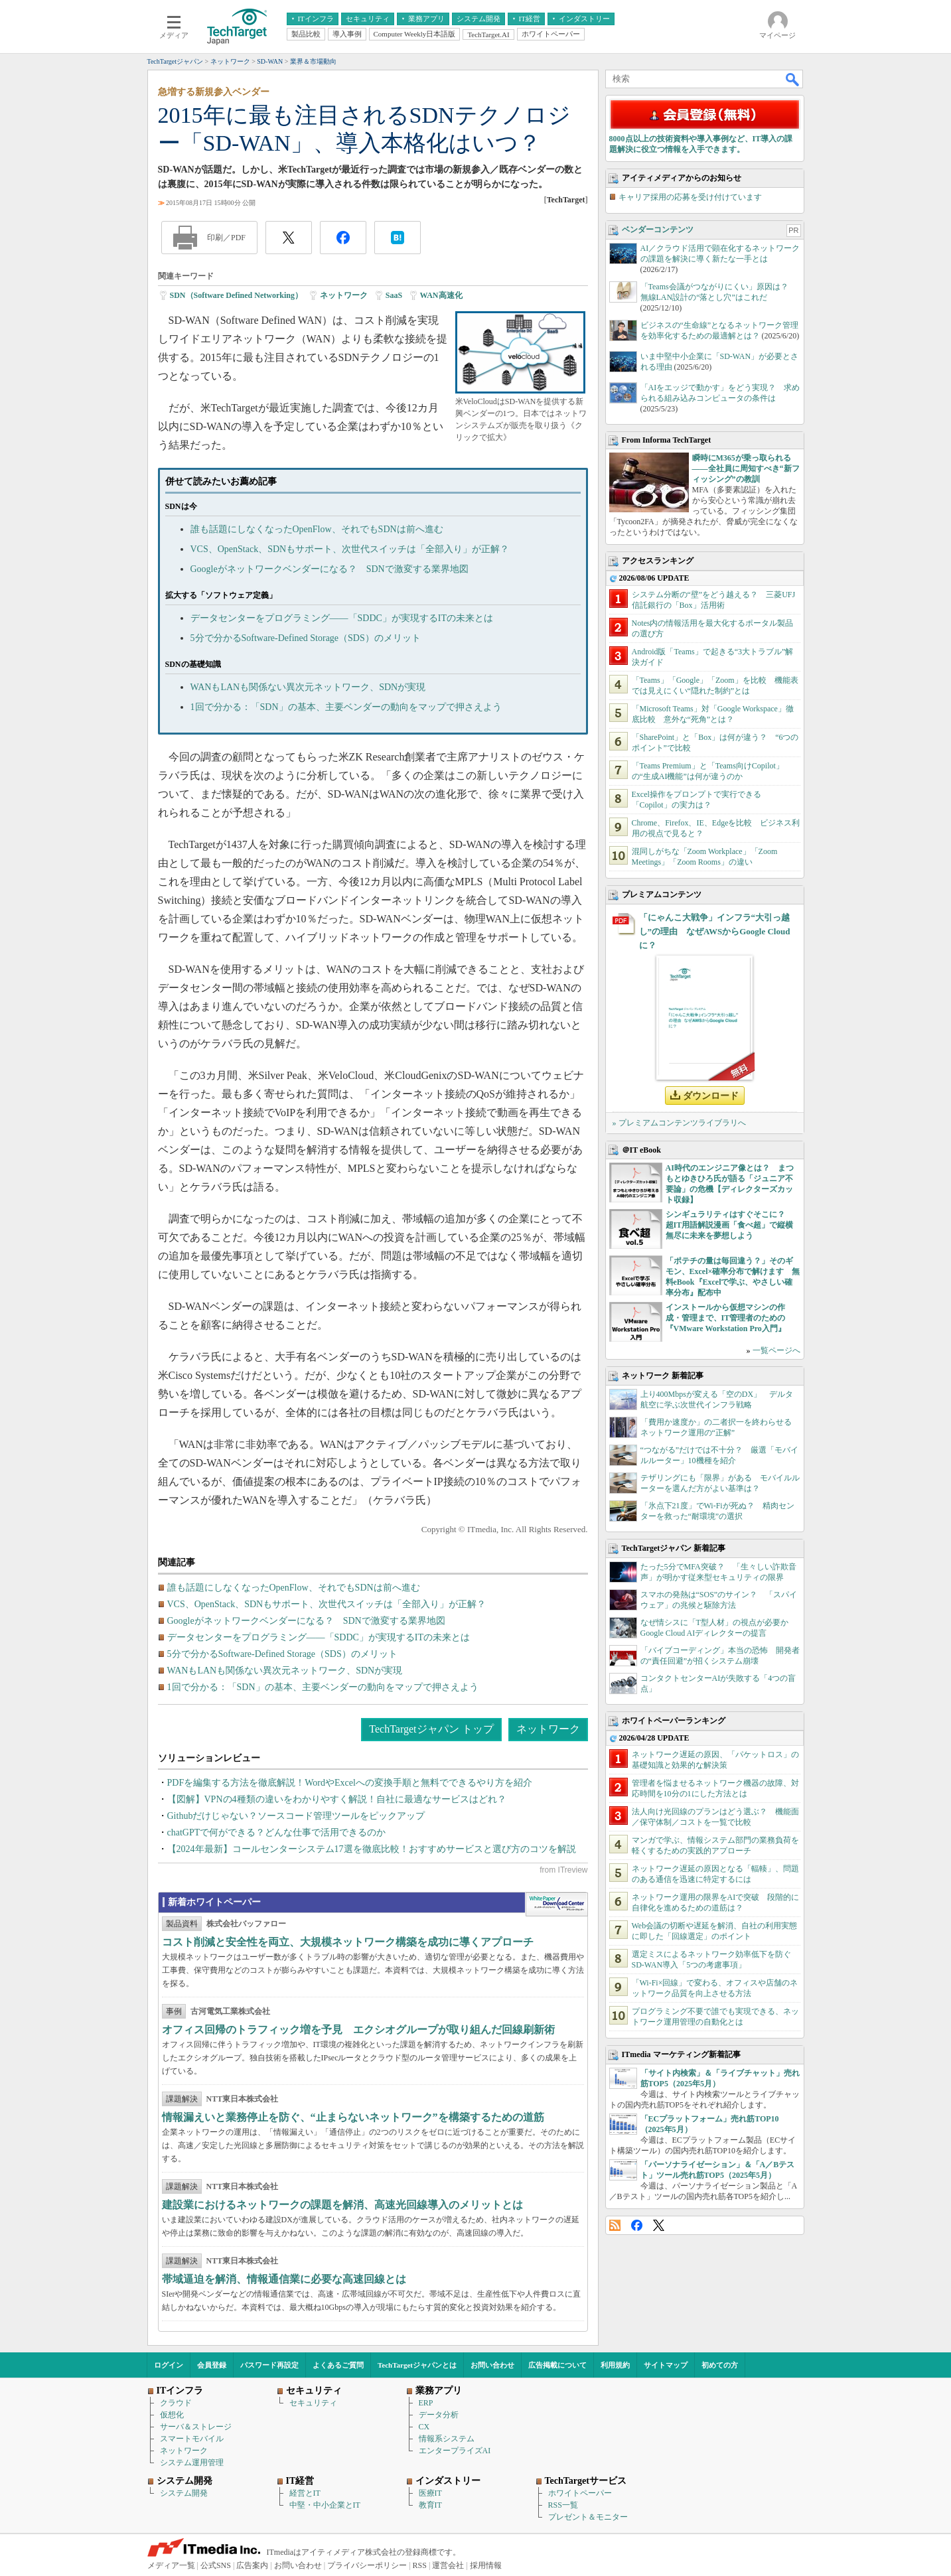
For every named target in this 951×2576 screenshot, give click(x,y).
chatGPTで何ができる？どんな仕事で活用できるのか (276, 1832)
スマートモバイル (192, 2438)
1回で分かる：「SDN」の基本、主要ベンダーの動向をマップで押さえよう (346, 707)
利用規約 (615, 2365)
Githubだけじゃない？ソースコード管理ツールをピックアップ (296, 1816)
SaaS (394, 295)
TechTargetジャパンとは (417, 2365)
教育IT (430, 2505)
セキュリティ (313, 2402)
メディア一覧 (171, 2565)
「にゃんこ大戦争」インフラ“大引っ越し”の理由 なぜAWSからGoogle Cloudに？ (714, 931)
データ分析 (439, 2414)
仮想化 (172, 2414)
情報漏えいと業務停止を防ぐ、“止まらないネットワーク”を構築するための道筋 (353, 2117)
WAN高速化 (441, 295)
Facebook (636, 2225)
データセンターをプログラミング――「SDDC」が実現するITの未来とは (342, 618)
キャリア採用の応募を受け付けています (690, 197)
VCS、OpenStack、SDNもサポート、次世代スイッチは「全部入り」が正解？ (350, 549)
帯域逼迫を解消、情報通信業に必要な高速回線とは (284, 2279)
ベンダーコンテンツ (658, 229)
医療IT (430, 2493)
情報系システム (447, 2438)
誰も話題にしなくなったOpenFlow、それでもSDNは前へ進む (316, 529)
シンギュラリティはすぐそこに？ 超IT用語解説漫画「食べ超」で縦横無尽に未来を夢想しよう (730, 1225)
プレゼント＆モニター (588, 2517)
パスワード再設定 (269, 2365)
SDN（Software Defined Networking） (236, 295)
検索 (793, 79)
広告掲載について (557, 2365)
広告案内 (252, 2565)
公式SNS (215, 2565)
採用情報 (486, 2565)
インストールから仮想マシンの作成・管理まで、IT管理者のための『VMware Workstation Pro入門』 (726, 1318)
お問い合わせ (492, 2365)
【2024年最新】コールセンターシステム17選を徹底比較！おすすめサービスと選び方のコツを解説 (371, 1849)
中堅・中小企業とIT (324, 2505)
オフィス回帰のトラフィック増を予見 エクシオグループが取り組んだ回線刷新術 (358, 2029)
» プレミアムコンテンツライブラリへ (679, 1122)
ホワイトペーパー (580, 2493)
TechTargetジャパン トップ (431, 1729)
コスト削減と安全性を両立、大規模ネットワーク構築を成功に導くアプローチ (348, 1942)
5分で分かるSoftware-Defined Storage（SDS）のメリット (305, 638)
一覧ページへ (776, 1350)
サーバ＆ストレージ (196, 2426)
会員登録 (211, 2365)
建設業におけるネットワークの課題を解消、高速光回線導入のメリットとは (342, 2204)
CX (424, 2426)
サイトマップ (666, 2365)
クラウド (176, 2402)
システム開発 (184, 2493)
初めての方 (719, 2365)
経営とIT (305, 2493)
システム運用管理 (192, 2462)
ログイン (168, 2365)
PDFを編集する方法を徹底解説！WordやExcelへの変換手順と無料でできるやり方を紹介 (349, 1783)
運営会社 (448, 2565)
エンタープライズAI (455, 2450)
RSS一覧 (563, 2505)
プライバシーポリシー (367, 2565)
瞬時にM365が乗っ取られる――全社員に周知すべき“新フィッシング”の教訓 (746, 468)
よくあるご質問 (338, 2365)
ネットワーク (344, 295)
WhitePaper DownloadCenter (556, 1904)
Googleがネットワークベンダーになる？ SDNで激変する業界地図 (329, 569)
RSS (615, 2225)
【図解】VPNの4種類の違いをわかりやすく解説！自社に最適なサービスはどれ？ (336, 1799)
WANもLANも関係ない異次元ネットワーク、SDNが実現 (308, 687)
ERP (426, 2402)
